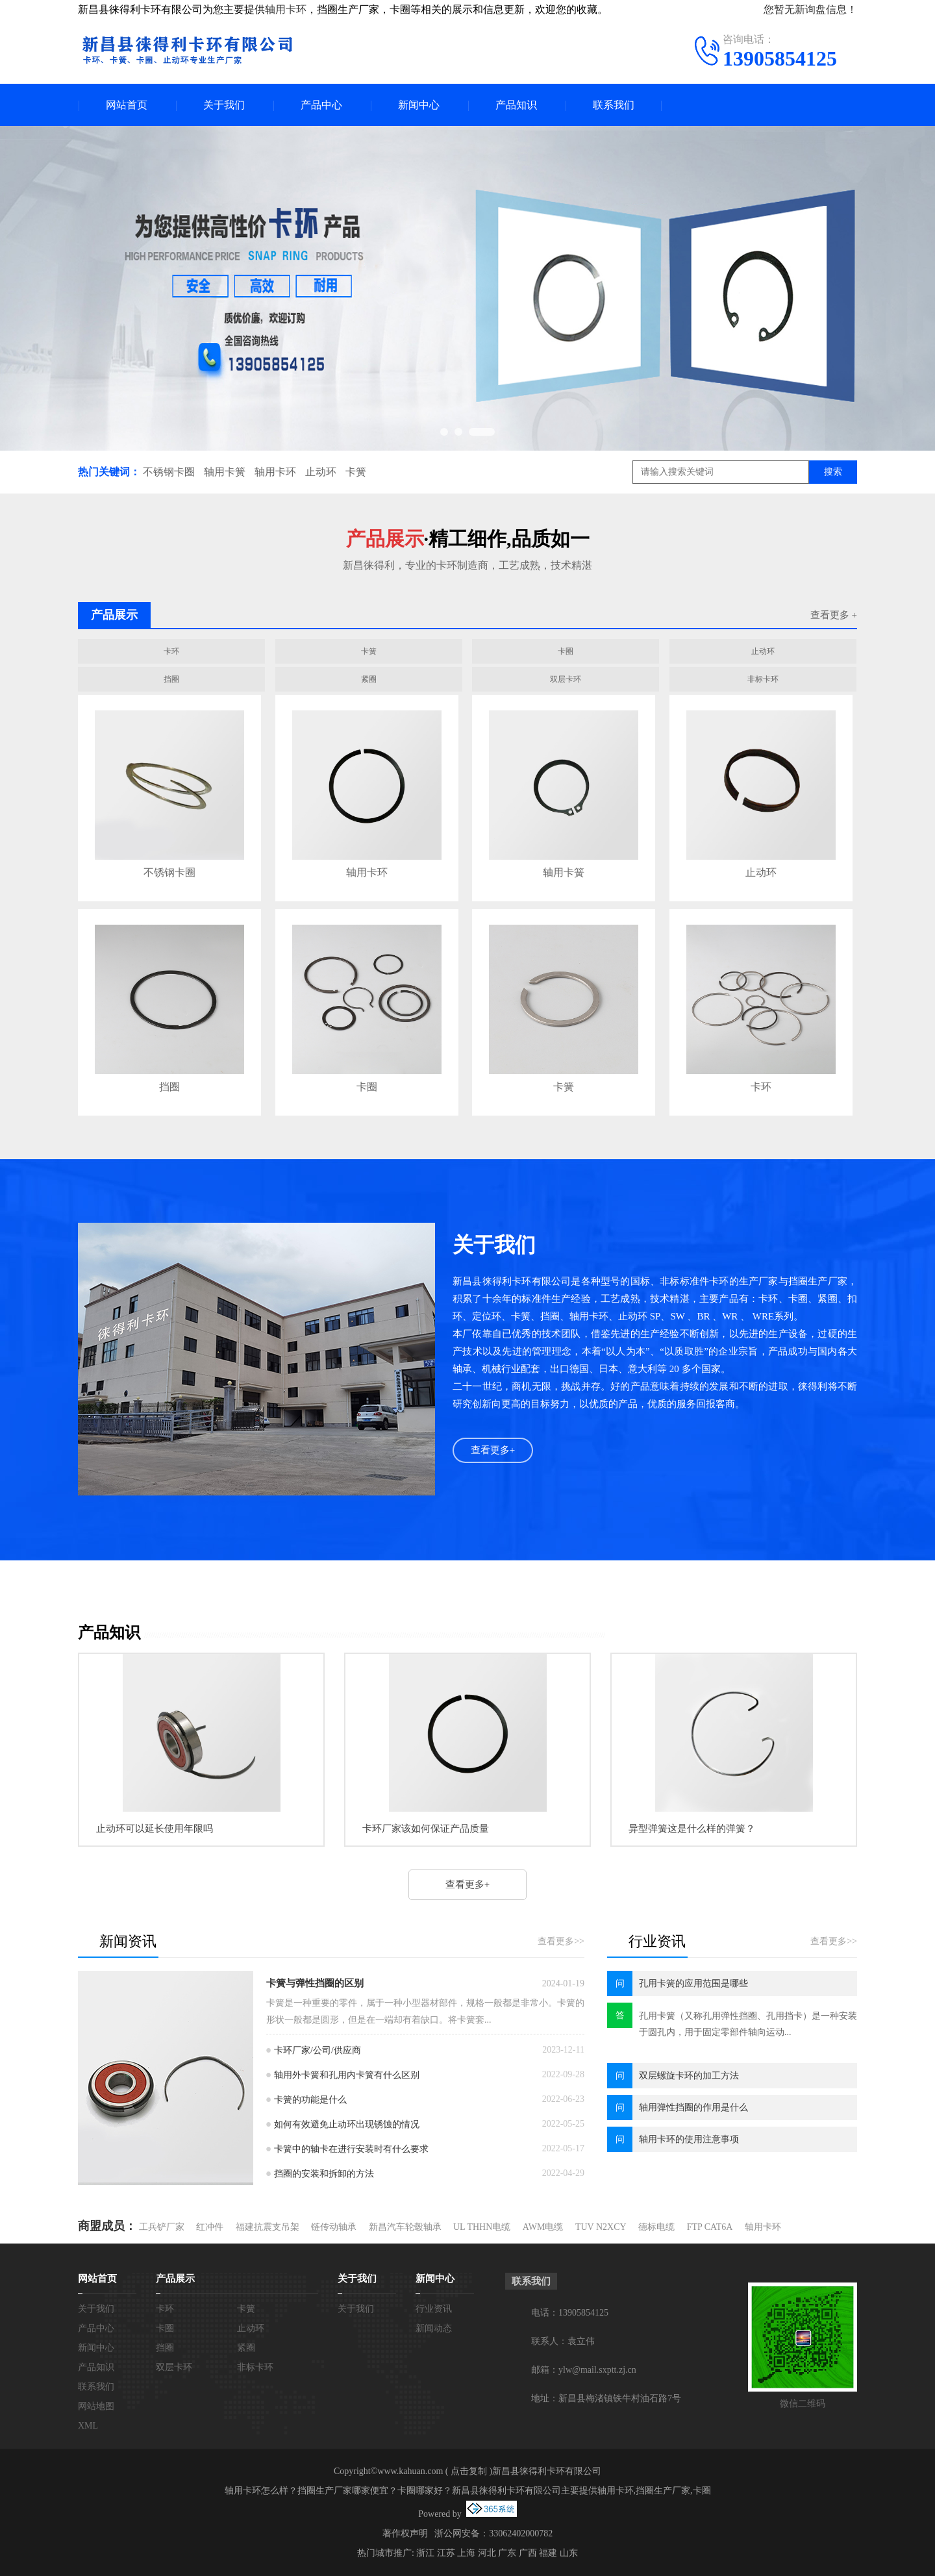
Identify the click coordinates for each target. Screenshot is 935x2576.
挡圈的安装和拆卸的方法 (324, 2174)
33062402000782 (521, 2533)
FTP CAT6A (710, 2227)
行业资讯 (434, 2309)
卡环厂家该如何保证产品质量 (425, 1828)
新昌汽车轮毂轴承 (405, 2227)
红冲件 (209, 2227)
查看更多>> (561, 1941)
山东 (569, 2553)
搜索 (833, 472)
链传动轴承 (333, 2227)
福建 (548, 2553)
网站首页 (126, 104)
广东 (507, 2553)
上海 (466, 2553)
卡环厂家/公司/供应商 (317, 2050)
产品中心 (321, 104)
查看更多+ (493, 1450)
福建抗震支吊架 (267, 2227)
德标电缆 (656, 2227)
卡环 (171, 651)
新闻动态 (434, 2328)
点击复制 (469, 2471)
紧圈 (369, 679)
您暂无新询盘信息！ (810, 9)
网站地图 (96, 2406)
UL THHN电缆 (481, 2227)
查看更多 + (833, 615)
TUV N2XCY (601, 2227)
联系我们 (613, 104)
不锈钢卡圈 (169, 471)
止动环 (320, 471)
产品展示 (175, 2278)
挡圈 (171, 679)
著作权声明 (405, 2533)
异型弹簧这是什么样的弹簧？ (692, 1828)
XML (88, 2426)
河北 (487, 2553)
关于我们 (224, 104)
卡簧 (355, 471)
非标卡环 (763, 679)
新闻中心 (419, 104)
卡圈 (565, 651)
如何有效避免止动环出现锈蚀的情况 (346, 2124)
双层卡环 (565, 679)
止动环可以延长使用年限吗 (154, 1828)
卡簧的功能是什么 (310, 2100)
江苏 (446, 2553)
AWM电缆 (543, 2227)
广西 (528, 2553)
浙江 (425, 2553)
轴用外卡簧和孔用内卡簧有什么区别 (346, 2075)
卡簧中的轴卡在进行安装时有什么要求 (351, 2149)
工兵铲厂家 (161, 2227)
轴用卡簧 (224, 471)
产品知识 (516, 104)
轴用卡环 (285, 9)
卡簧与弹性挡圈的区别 (315, 1983)
